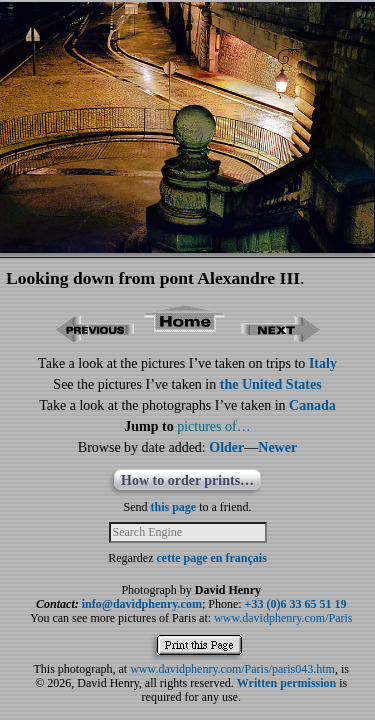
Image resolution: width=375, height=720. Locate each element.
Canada (312, 405)
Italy (323, 363)
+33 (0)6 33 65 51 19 (296, 604)
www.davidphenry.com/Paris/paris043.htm (232, 669)
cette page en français (212, 558)
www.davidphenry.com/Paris (283, 618)
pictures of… (213, 426)
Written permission (286, 683)
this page (174, 507)
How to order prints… (187, 480)
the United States (271, 384)
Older (226, 447)
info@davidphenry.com (142, 604)
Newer (277, 447)
